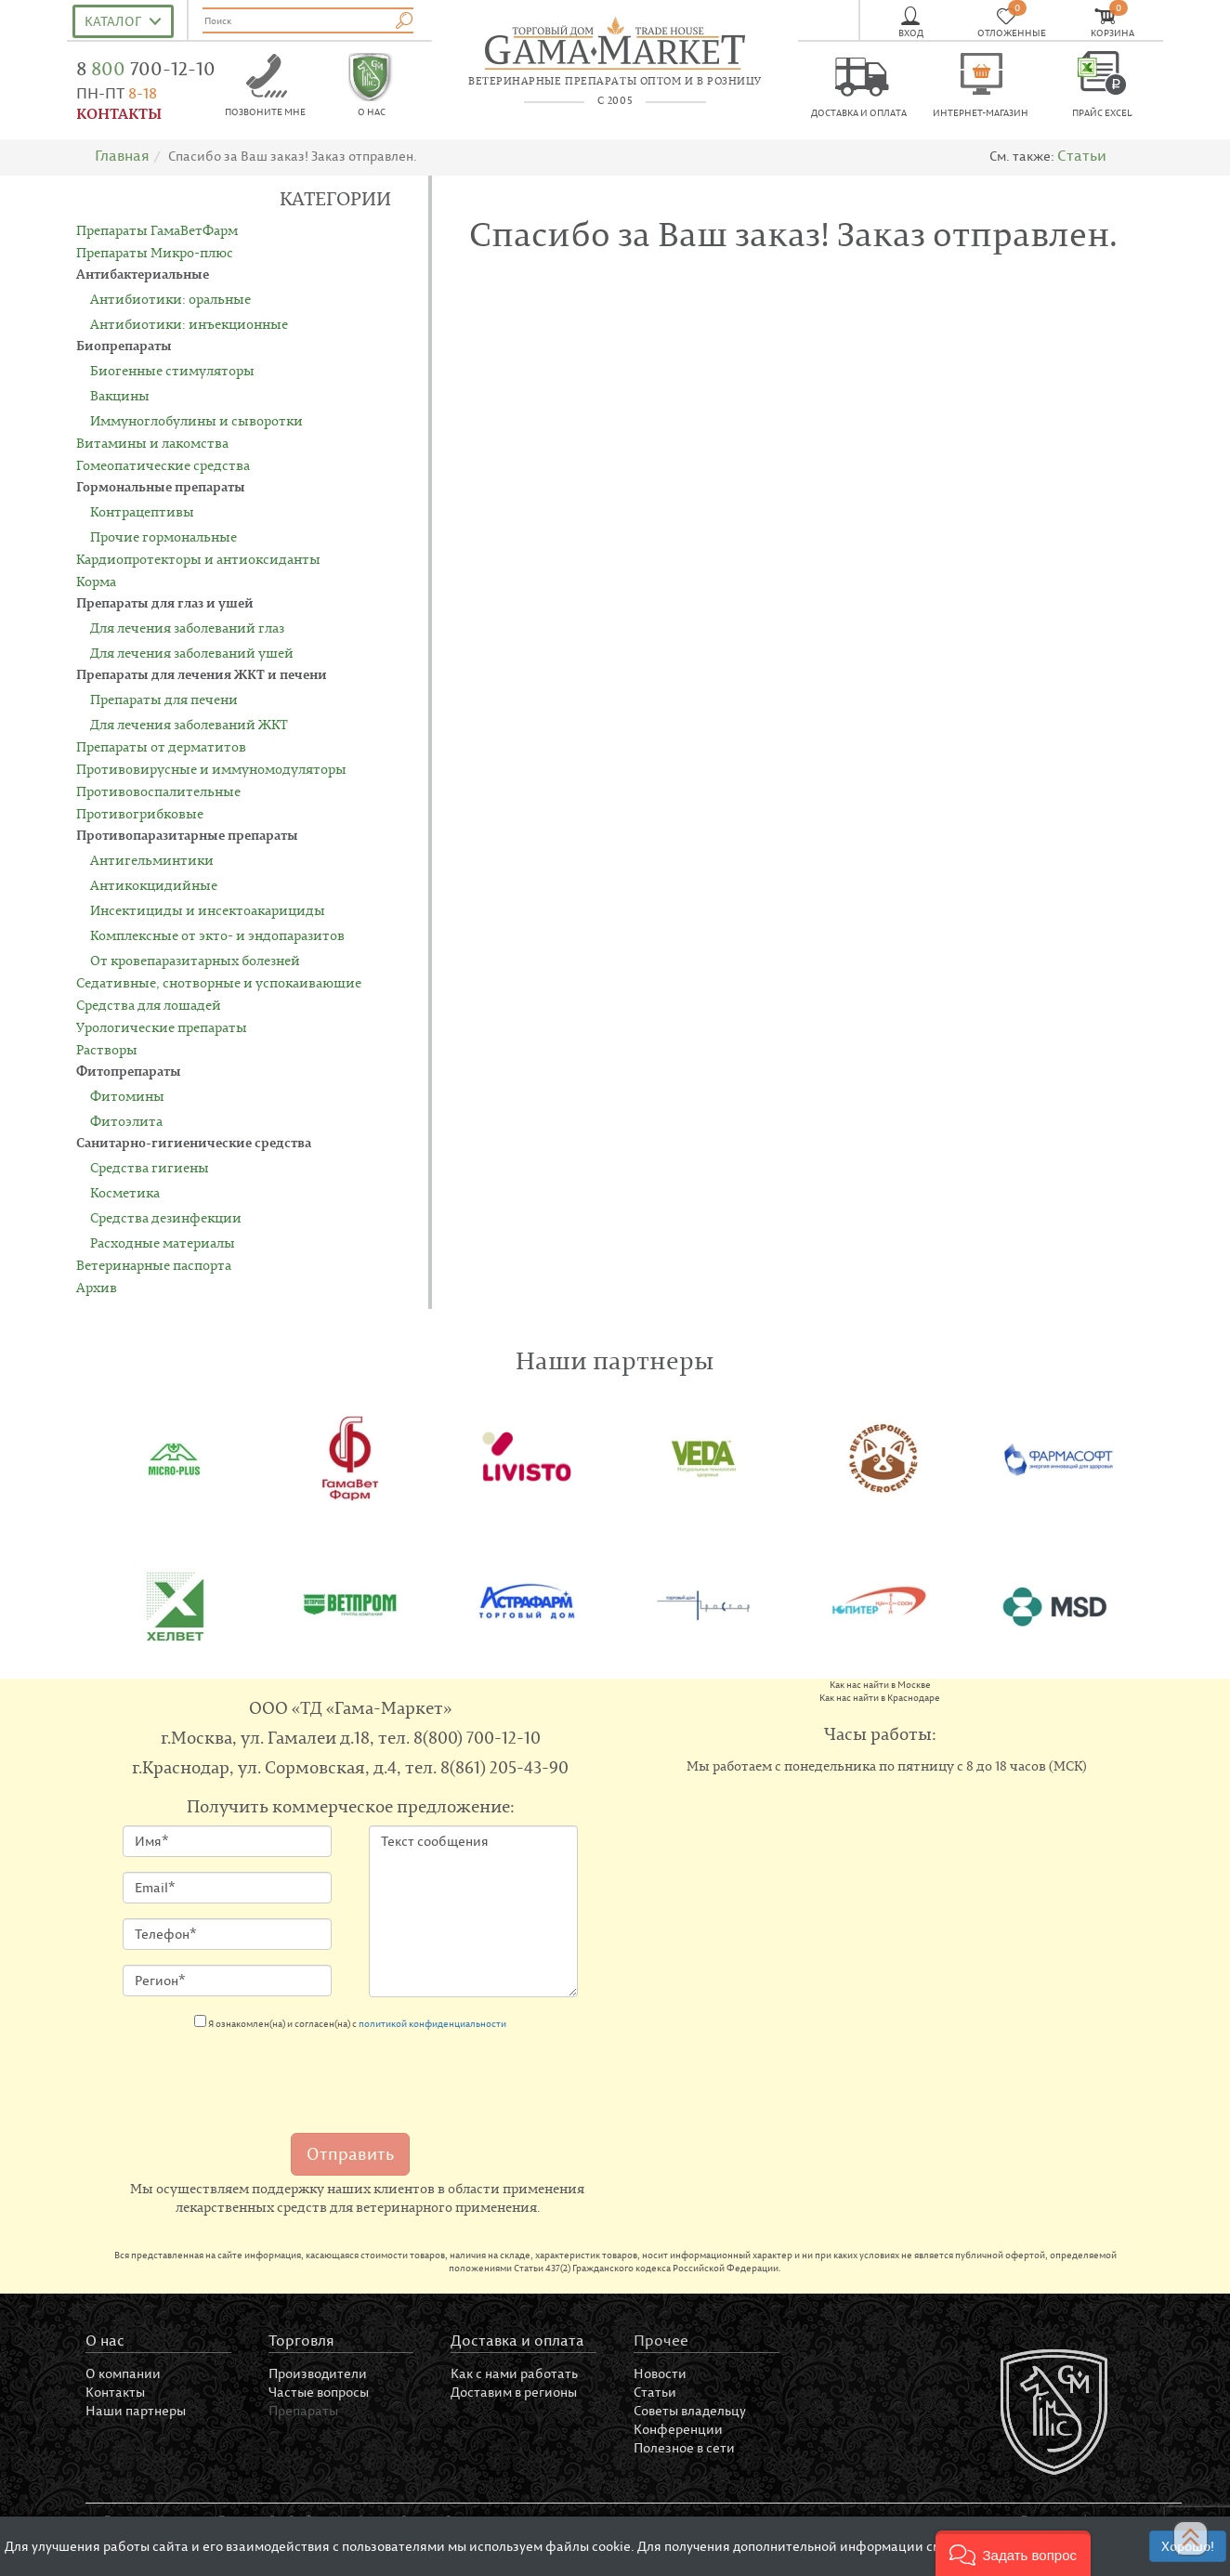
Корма (96, 581)
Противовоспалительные (158, 791)
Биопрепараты (124, 345)
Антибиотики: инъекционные (189, 323)
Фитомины (127, 1095)
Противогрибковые (139, 813)
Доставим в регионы (514, 2391)
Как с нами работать (514, 2373)
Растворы (106, 1049)
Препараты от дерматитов (161, 746)
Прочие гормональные (163, 536)
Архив (96, 1287)
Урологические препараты (161, 1027)
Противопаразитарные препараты (187, 834)
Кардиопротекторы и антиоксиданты (198, 559)
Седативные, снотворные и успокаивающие (218, 982)
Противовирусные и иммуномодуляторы (211, 768)
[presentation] (264, 2076)
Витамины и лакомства (152, 442)
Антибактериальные (142, 273)
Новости (660, 2373)
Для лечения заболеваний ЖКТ (189, 724)
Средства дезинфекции (166, 1217)
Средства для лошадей (148, 1004)
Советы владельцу (690, 2410)
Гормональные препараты (160, 486)
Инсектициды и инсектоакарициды (207, 910)
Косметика (125, 1192)
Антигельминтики (152, 860)
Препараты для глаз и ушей (165, 602)
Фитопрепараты (128, 1070)
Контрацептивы (142, 511)
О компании (123, 2373)
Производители (317, 2373)
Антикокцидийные (153, 885)
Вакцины (120, 395)
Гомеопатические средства (163, 465)
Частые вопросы (318, 2391)
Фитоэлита (126, 1121)
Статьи (1081, 155)
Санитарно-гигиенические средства (193, 1142)
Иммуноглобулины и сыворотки (196, 420)
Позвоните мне (265, 112)
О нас (372, 112)
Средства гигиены (149, 1167)
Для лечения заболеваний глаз (187, 627)
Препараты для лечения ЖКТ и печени (201, 674)
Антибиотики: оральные (170, 298)
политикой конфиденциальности (432, 2024)
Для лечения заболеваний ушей (192, 652)
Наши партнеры (135, 2410)
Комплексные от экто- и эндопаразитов (217, 935)
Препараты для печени (164, 699)
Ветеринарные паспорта (153, 1265)
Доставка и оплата (859, 113)
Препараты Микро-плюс (154, 252)
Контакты (115, 2391)
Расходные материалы (162, 1242)
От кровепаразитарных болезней (195, 960)
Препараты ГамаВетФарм (157, 230)
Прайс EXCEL (1102, 113)
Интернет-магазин (980, 113)
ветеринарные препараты (615, 80)
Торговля (301, 2340)
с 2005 (615, 100)
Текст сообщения (473, 1911)
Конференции (678, 2429)
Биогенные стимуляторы (172, 370)
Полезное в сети (684, 2447)
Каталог (113, 21)
